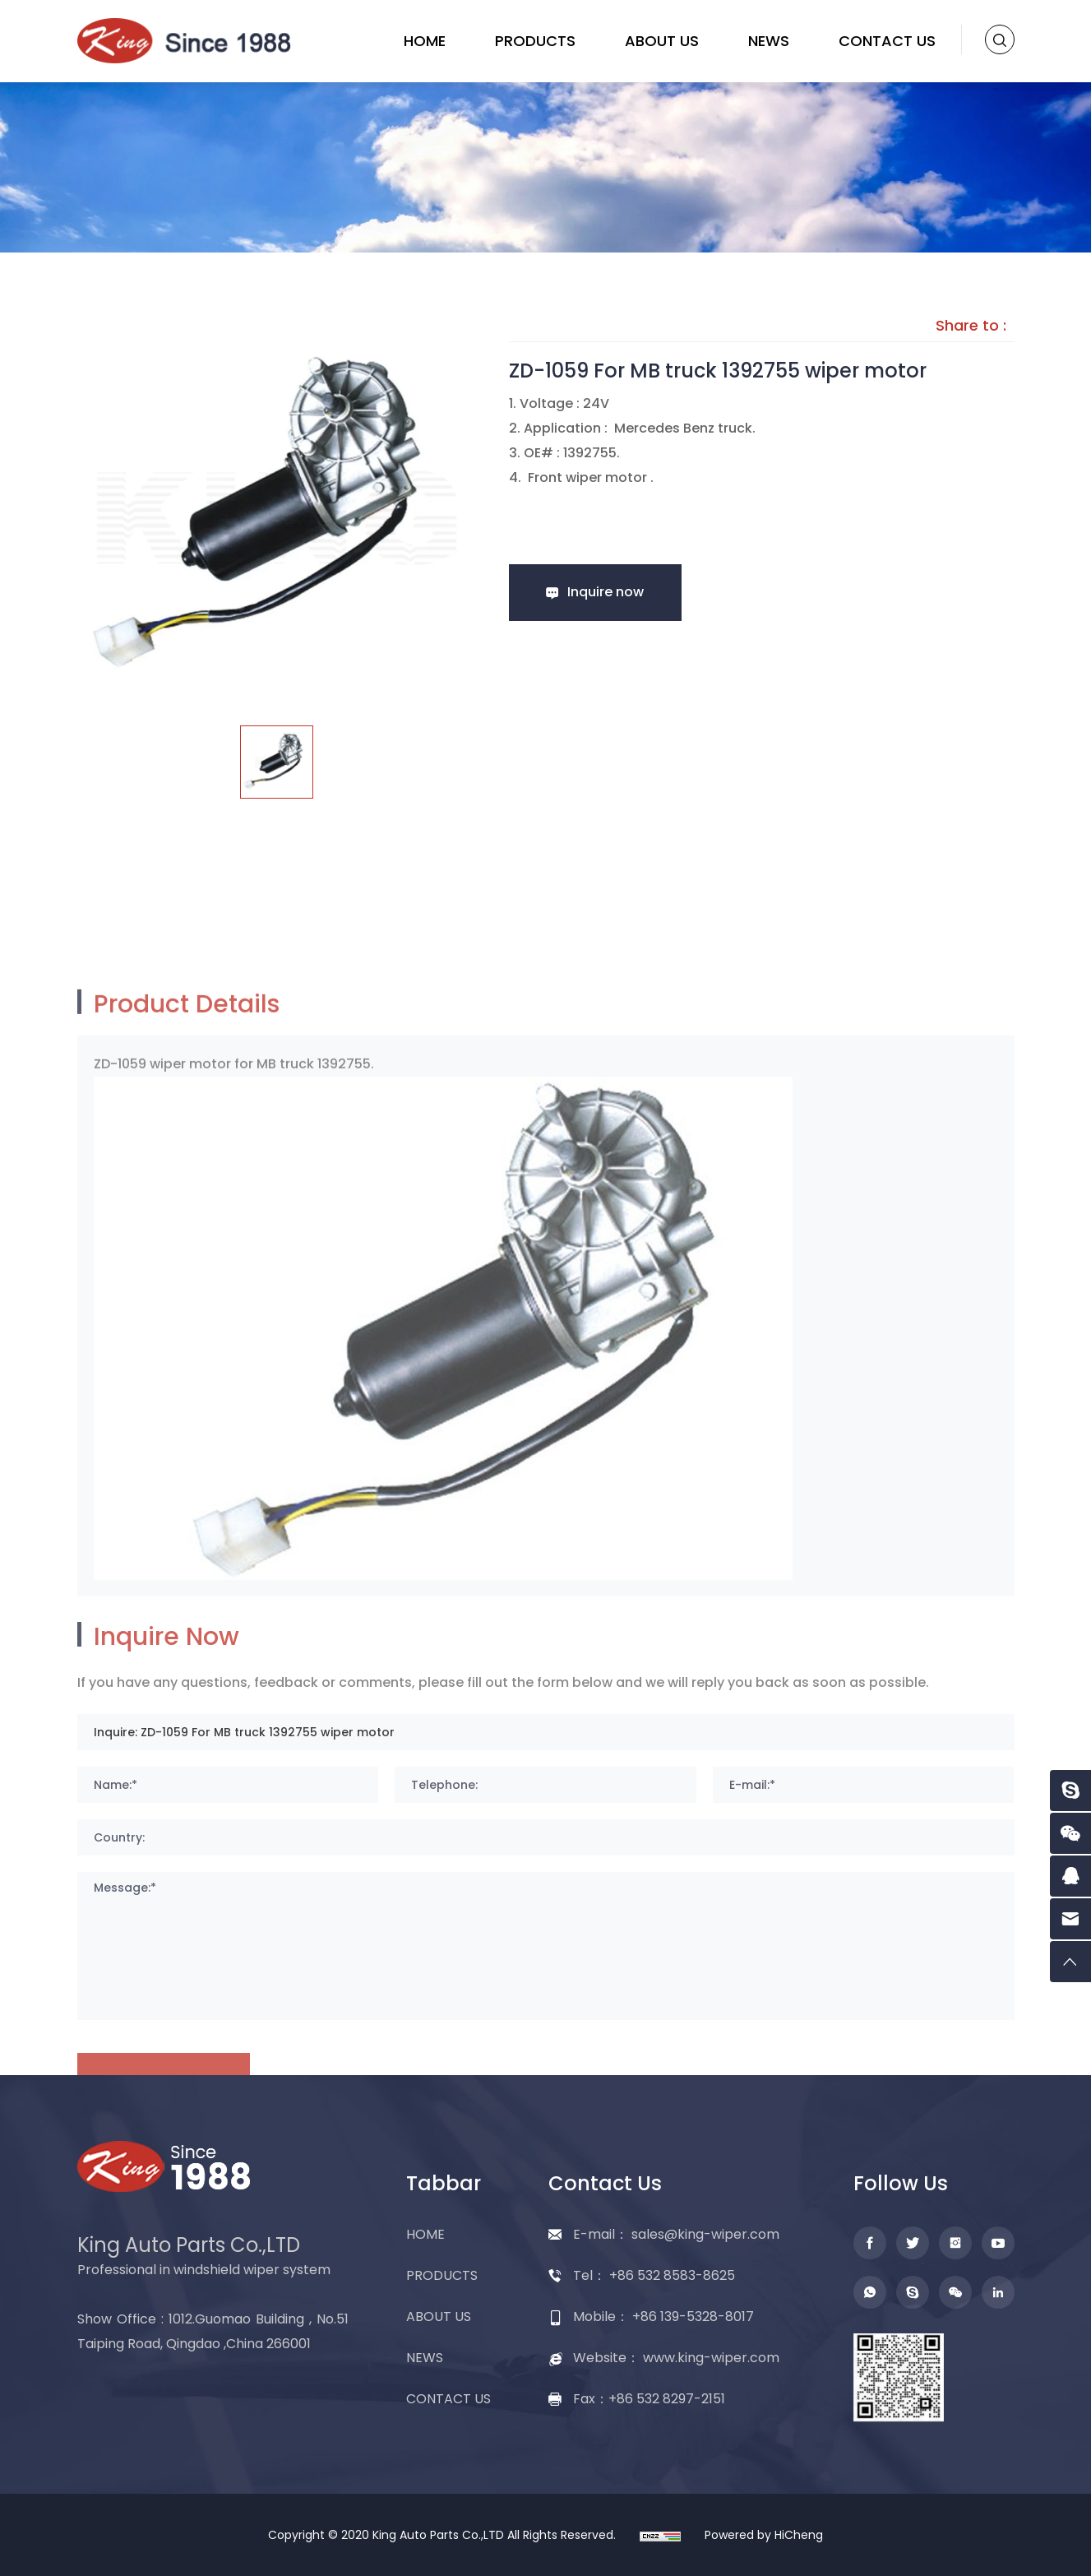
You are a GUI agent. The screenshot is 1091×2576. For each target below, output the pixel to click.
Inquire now (605, 591)
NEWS (768, 40)
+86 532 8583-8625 (672, 2275)
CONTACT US (887, 40)
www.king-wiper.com (711, 2357)
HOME (425, 40)
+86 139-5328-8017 (693, 2316)
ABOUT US (662, 40)
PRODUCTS (535, 40)
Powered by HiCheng (764, 2535)
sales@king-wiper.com (705, 2234)
